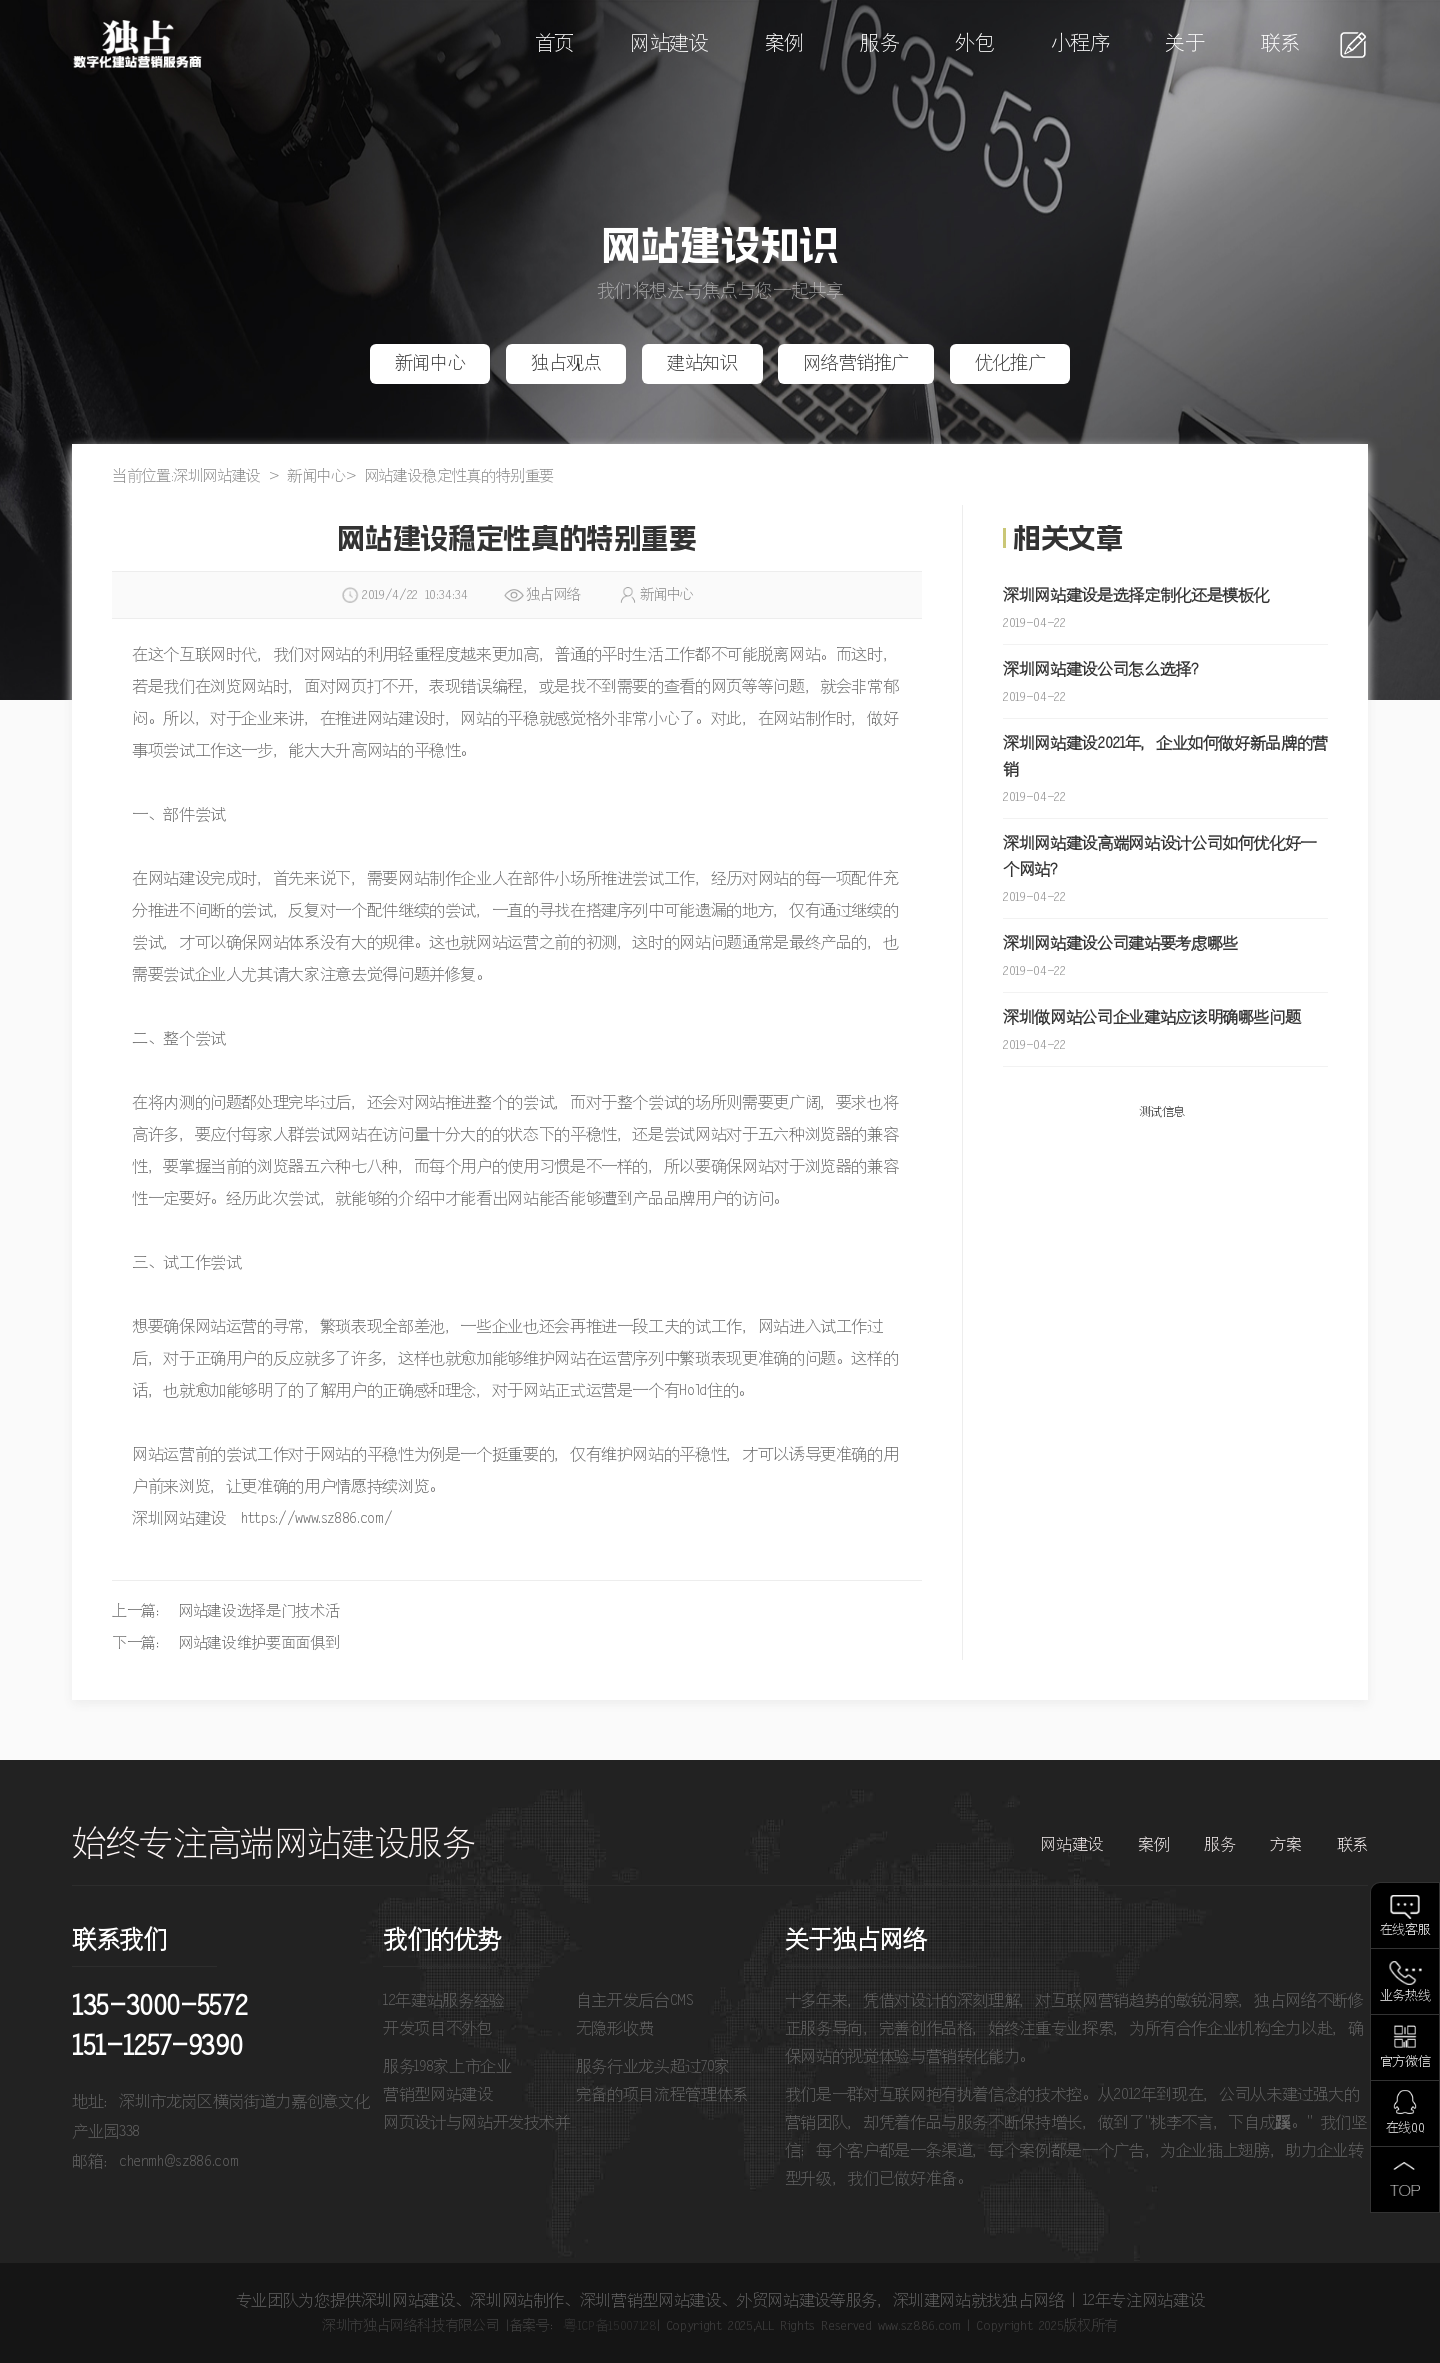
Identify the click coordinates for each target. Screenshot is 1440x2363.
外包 (974, 44)
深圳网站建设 (217, 476)
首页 (554, 44)
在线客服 (1405, 1930)
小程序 (1080, 44)
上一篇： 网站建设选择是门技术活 (225, 1611)
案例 (784, 44)
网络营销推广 (856, 364)
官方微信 (1405, 2062)
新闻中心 (430, 364)
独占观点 (566, 364)
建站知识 (702, 364)
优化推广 (1010, 364)
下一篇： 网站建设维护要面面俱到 (225, 1643)
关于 (1184, 44)
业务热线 (1405, 1996)
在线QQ (1405, 2128)
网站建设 (669, 44)
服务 (879, 44)
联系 (1280, 44)
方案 (1285, 1845)
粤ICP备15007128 (609, 2326)
